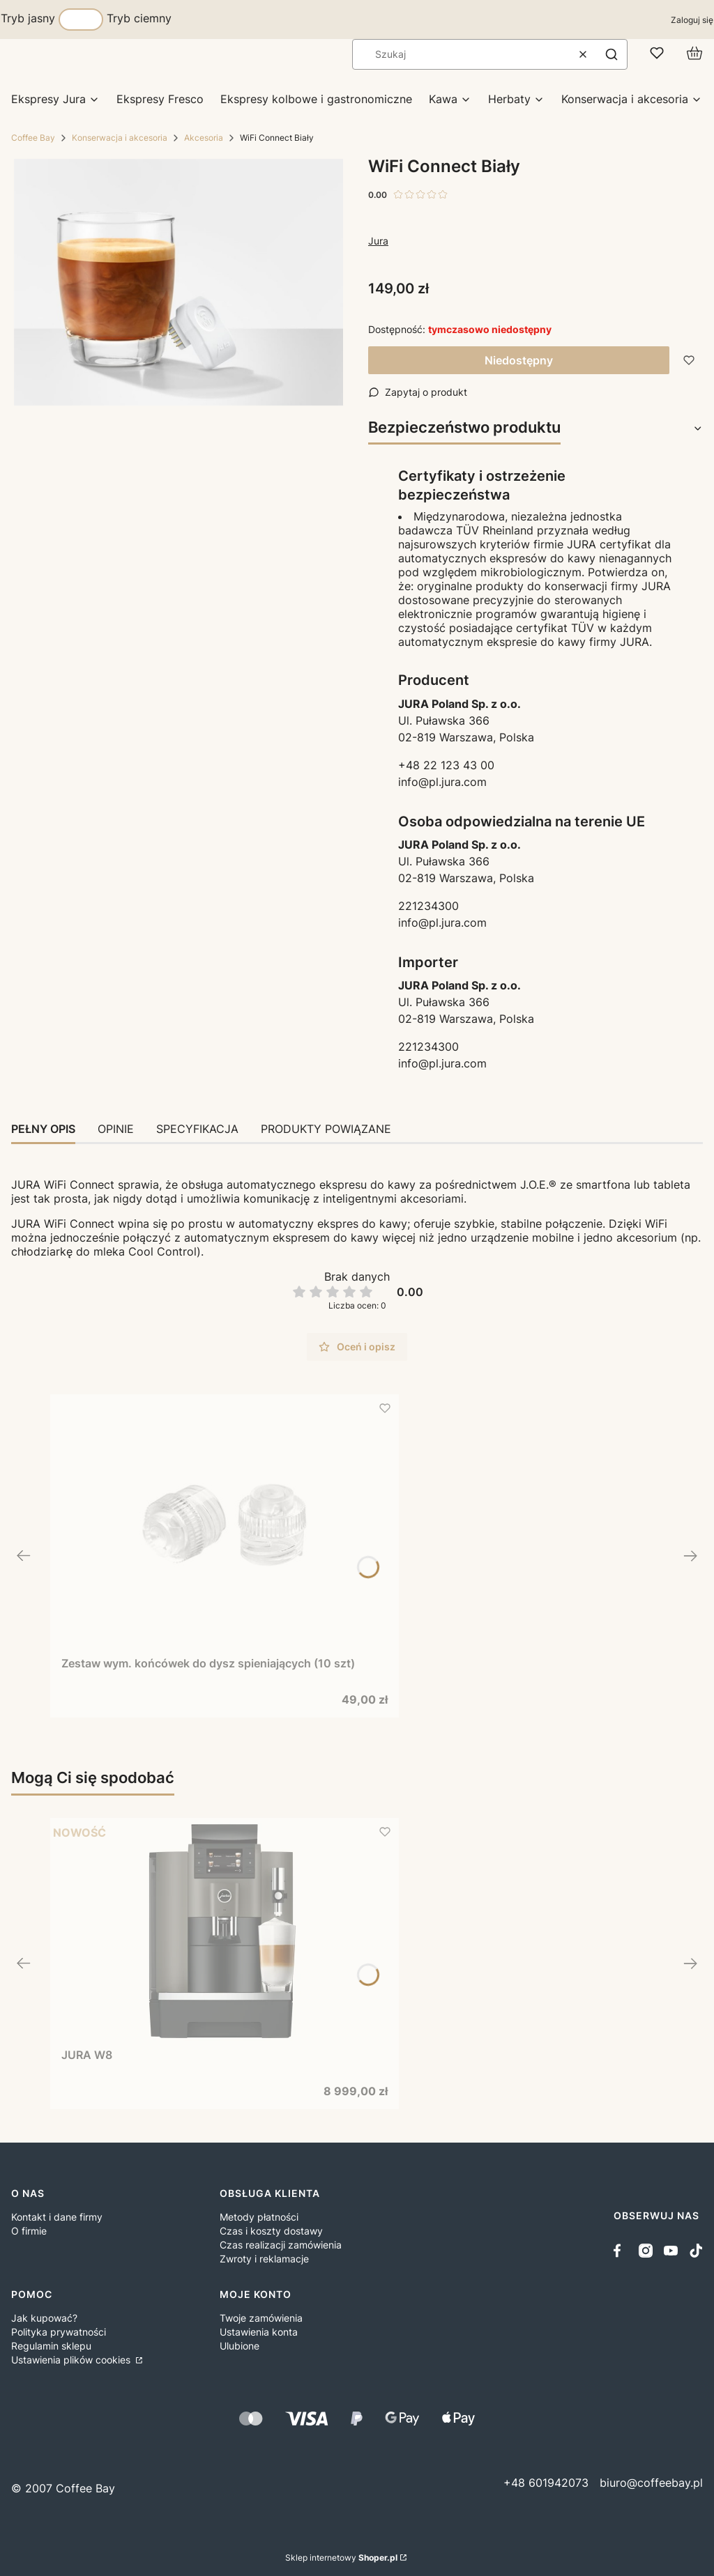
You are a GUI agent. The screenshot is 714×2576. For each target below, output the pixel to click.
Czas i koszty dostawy (271, 2231)
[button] (611, 54)
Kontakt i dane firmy (56, 2217)
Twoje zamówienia (261, 2318)
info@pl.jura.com (442, 782)
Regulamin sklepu (51, 2346)
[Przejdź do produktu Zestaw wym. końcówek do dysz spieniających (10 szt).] (224, 1525)
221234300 (428, 906)
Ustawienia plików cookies (72, 2360)
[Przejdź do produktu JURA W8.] (224, 1932)
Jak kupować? (44, 2318)
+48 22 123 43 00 (446, 765)
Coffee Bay (33, 137)
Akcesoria (203, 137)
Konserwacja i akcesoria (119, 137)
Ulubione (239, 2346)
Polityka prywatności (58, 2332)
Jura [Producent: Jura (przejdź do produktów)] (378, 241)
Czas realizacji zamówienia (281, 2245)
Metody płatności (259, 2217)
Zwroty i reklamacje (264, 2259)
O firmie (29, 2231)
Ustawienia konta (259, 2332)
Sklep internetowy (341, 2557)
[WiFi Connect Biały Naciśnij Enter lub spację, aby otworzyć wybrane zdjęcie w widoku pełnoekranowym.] (178, 282)
